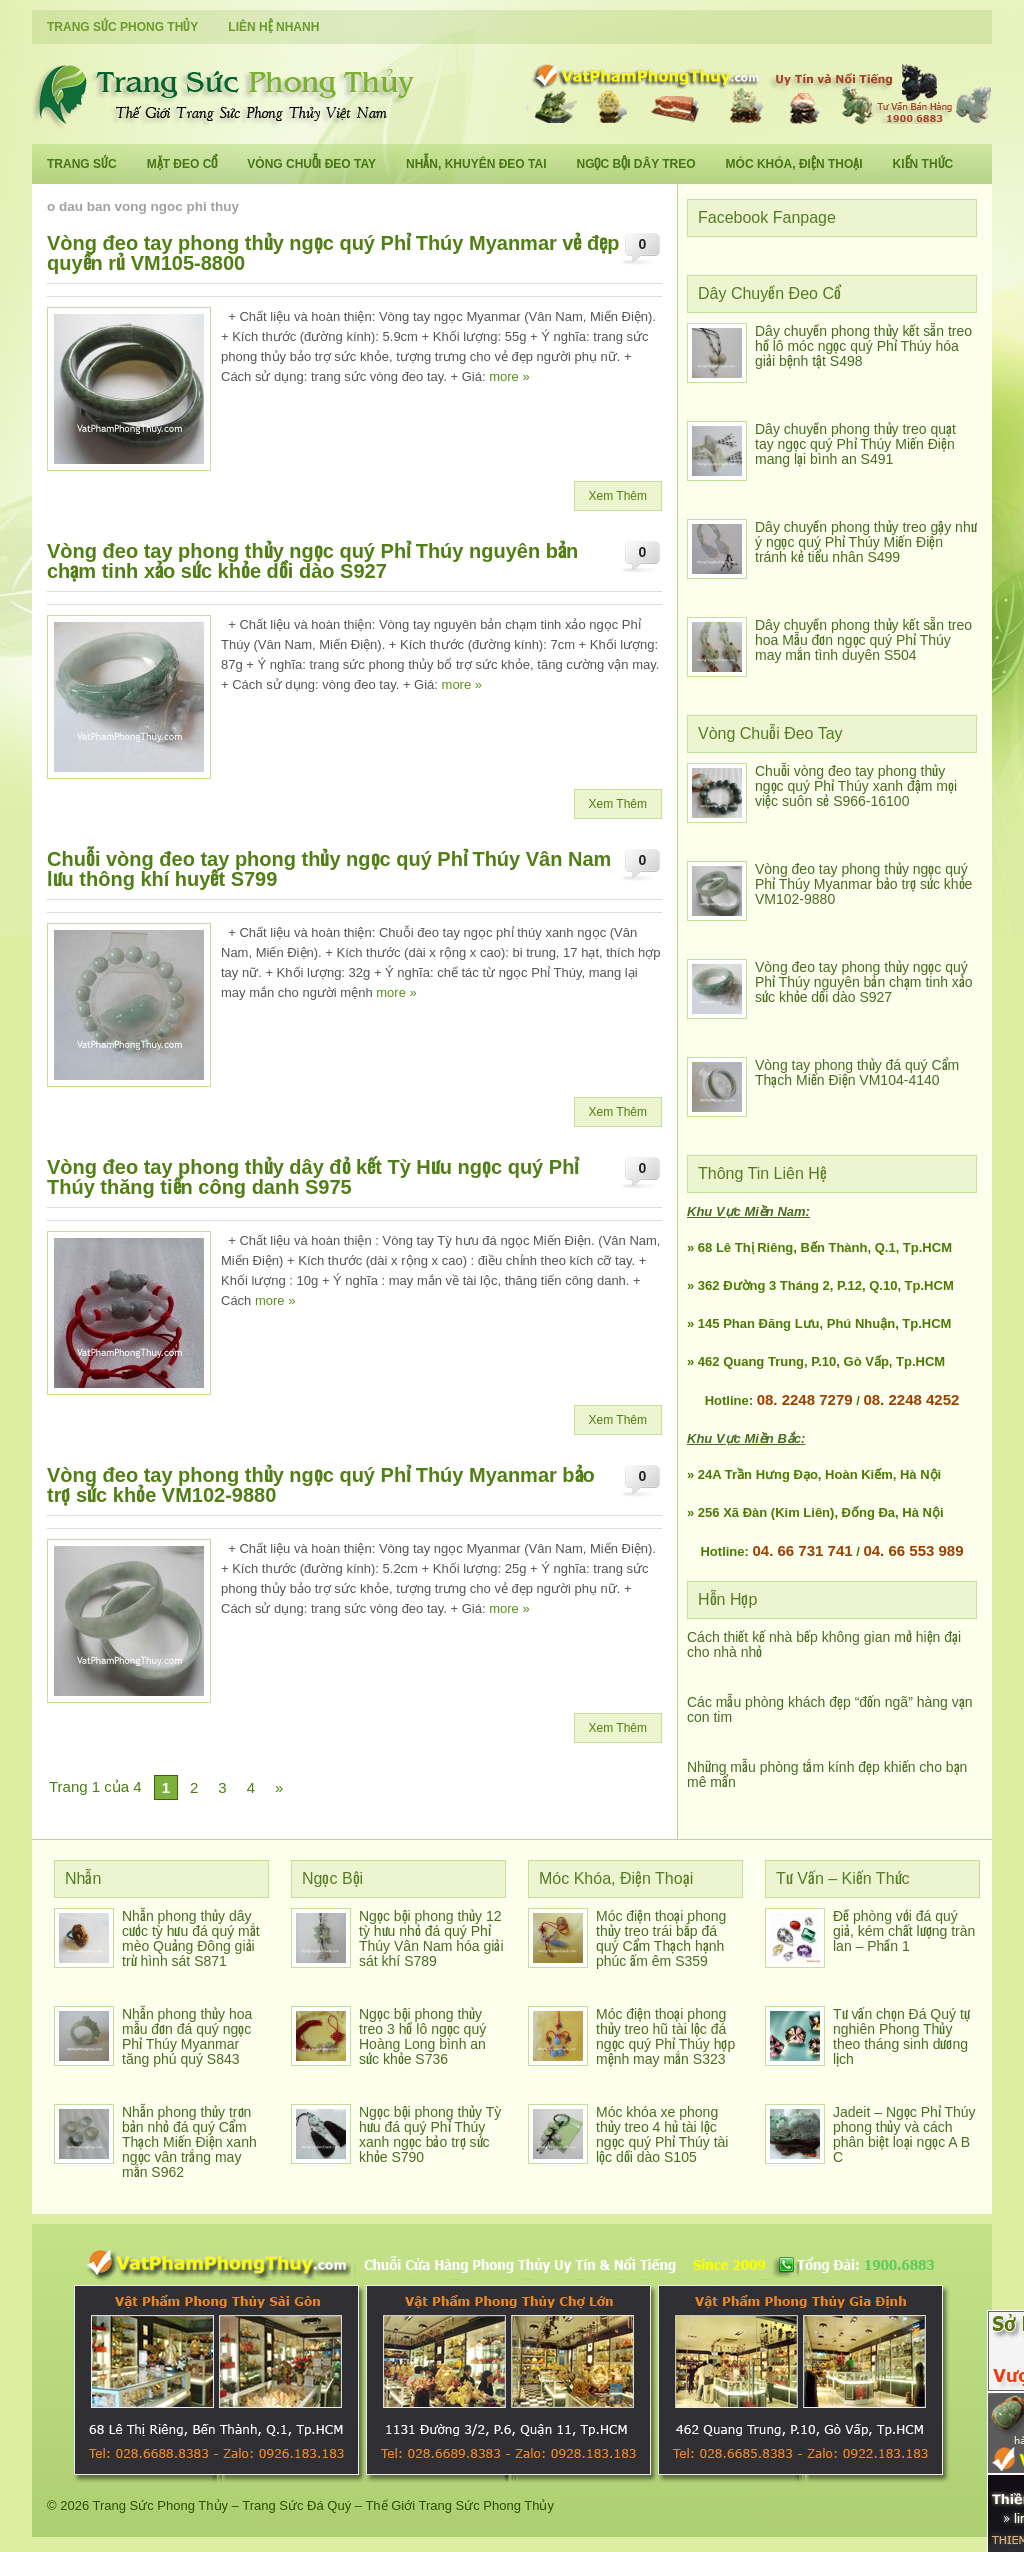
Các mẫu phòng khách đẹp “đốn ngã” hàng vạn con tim (830, 1709)
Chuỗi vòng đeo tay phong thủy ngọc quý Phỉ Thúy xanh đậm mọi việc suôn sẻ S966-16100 (856, 786)
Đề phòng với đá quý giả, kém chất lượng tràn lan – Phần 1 (904, 1931)
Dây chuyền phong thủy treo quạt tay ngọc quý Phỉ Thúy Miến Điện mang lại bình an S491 (855, 444)
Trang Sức (82, 164)
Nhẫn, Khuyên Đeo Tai (476, 164)
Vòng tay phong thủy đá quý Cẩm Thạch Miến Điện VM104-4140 (857, 1072)
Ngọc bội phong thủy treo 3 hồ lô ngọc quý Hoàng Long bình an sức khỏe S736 (422, 2036)
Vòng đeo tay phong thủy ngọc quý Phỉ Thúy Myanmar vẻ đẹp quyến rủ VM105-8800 (333, 253)
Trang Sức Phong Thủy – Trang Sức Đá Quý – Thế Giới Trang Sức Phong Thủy (323, 2505)
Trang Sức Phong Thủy (122, 27)
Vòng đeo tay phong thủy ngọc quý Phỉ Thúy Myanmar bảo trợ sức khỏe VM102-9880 (321, 1485)
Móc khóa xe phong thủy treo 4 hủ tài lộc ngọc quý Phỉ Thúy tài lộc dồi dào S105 (662, 2134)
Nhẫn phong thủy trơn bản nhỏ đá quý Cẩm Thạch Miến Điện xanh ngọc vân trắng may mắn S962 (189, 2142)
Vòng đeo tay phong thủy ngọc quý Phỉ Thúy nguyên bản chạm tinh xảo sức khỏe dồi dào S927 (312, 561)
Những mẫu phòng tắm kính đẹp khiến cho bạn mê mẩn (827, 1774)
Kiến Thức (923, 164)
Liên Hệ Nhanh (273, 27)
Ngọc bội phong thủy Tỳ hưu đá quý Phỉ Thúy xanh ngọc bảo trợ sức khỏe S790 (430, 2134)
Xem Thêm (618, 496)
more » (509, 376)
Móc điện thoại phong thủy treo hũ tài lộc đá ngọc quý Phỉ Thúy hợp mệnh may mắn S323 (665, 2036)
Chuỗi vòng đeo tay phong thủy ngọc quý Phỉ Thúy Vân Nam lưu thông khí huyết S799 (329, 869)
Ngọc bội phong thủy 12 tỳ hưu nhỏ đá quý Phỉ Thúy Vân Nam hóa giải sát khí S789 (431, 1938)
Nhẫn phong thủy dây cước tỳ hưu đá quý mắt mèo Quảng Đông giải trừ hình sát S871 (191, 1938)
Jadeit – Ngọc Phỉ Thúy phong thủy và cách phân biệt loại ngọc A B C (904, 2134)
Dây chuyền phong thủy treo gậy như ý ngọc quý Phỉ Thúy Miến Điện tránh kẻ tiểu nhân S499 (866, 542)
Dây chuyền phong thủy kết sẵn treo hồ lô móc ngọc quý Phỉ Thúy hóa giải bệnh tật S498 (863, 346)
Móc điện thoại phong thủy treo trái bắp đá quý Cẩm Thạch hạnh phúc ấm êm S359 (661, 1938)
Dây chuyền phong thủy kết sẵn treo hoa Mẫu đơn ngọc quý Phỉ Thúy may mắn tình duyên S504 (863, 640)
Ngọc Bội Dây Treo (635, 164)
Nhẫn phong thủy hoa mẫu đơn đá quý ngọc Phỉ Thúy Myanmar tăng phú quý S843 (187, 2036)
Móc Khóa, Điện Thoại (794, 164)
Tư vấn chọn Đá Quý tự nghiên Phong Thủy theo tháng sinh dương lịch (901, 2036)
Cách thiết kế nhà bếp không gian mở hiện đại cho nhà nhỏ (824, 1644)
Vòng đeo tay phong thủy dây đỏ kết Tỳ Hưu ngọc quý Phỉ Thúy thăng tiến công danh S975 (312, 1177)
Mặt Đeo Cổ (182, 164)
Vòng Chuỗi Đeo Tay (311, 164)
